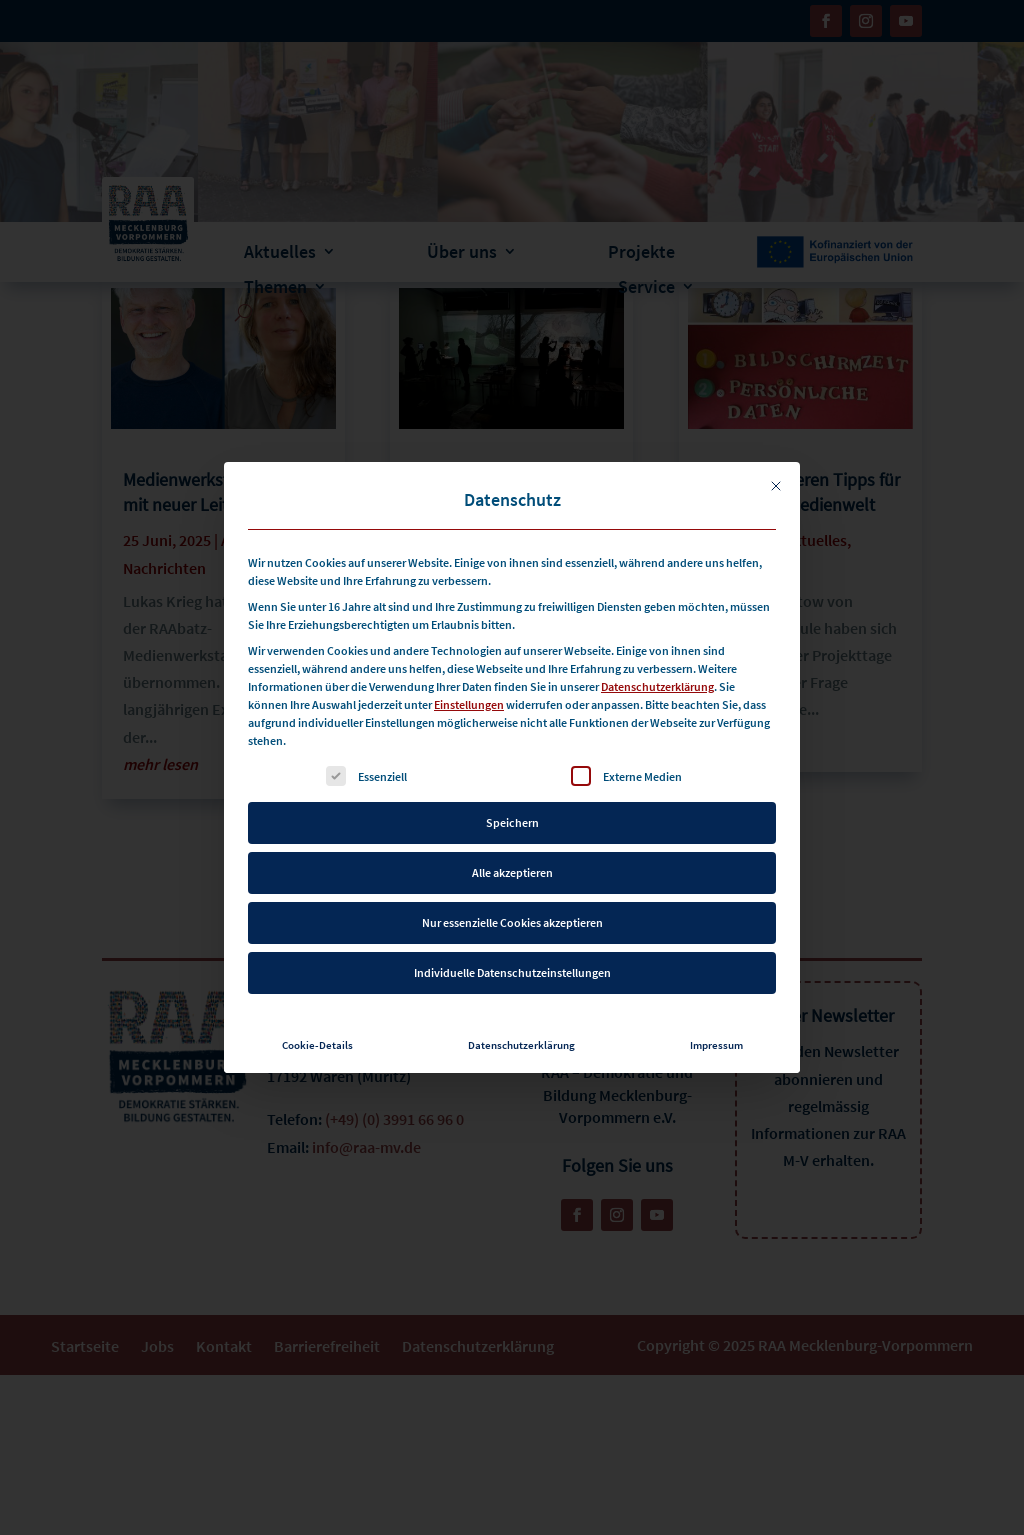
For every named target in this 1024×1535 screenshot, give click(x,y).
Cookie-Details (317, 999)
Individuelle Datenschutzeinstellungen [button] (512, 926)
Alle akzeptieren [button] (512, 826)
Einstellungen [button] (469, 658)
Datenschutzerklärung (657, 640)
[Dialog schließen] (776, 440)
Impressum (716, 999)
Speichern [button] (512, 776)
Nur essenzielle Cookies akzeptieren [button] (512, 876)
